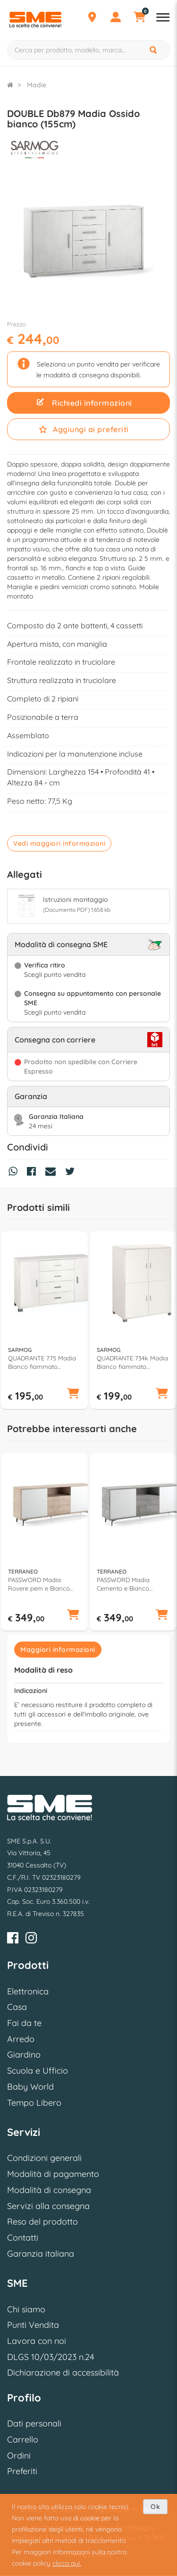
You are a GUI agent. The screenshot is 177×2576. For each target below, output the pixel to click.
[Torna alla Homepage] (10, 85)
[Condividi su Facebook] (34, 1172)
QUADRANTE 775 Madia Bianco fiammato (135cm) (42, 1362)
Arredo (20, 2039)
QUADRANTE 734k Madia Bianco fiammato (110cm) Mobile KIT (132, 1362)
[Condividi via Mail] (52, 1172)
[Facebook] (12, 1939)
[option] (44, 1320)
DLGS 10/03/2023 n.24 (50, 2356)
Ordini (19, 2455)
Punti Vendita (33, 2324)
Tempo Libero (34, 2102)
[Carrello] (139, 18)
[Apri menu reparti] (163, 18)
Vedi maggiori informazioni (59, 843)
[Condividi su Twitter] (72, 1172)
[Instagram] (31, 1939)
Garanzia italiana (40, 2253)
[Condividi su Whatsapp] (15, 1172)
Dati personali (34, 2423)
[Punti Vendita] (92, 18)
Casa (17, 2006)
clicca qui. (66, 2563)
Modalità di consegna (49, 2189)
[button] (73, 1393)
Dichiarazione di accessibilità (63, 2372)
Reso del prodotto (42, 2221)
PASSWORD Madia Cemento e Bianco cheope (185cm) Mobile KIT (130, 1584)
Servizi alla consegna (48, 2206)
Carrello (22, 2439)
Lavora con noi (36, 2340)
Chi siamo (26, 2309)
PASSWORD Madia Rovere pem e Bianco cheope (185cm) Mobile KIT (41, 1584)
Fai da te (24, 2022)
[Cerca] (154, 50)
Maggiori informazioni (57, 1649)
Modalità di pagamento (53, 2173)
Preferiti (22, 2471)
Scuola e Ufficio (37, 2070)
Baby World (30, 2086)
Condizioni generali (44, 2157)
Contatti (22, 2237)
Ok (155, 2506)
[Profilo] (115, 18)
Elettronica (28, 1991)
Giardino (24, 2054)
